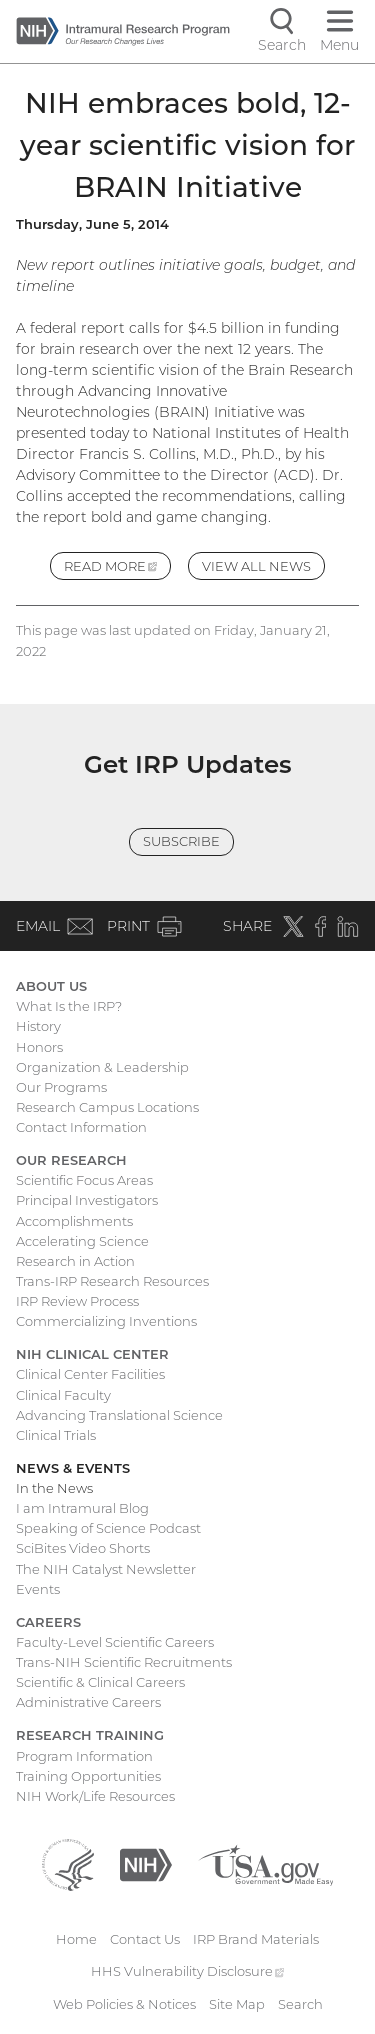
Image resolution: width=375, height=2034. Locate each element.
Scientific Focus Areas (84, 1180)
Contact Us (145, 1939)
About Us (51, 986)
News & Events (73, 1468)
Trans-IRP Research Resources (112, 1281)
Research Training (90, 1735)
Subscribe (181, 841)
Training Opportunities (88, 1776)
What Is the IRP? (69, 1006)
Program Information (84, 1756)
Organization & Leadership (102, 1067)
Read (118, 569)
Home (76, 1939)
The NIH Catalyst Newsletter (106, 1569)
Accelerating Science (82, 1241)
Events (38, 1589)
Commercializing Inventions (106, 1321)
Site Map (237, 2004)
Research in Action (75, 1261)
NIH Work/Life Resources (95, 1796)
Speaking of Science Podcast (108, 1528)
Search (300, 2004)
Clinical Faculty (63, 1395)
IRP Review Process (77, 1301)
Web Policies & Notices (124, 2004)
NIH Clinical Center (92, 1354)
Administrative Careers (88, 1702)
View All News (256, 566)
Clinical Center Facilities (90, 1374)
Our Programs (61, 1087)
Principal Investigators (87, 1200)
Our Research (71, 1160)
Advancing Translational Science (119, 1415)
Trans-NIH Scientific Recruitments (124, 1662)
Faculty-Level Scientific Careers (115, 1642)
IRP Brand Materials (256, 1939)
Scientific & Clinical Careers (100, 1682)
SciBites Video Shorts (83, 1548)
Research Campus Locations (107, 1107)
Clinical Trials (56, 1435)
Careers (48, 1622)
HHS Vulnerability (188, 1971)
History (38, 1026)
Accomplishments (74, 1221)
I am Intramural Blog (82, 1508)
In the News (54, 1488)
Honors (39, 1047)
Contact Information (81, 1127)
